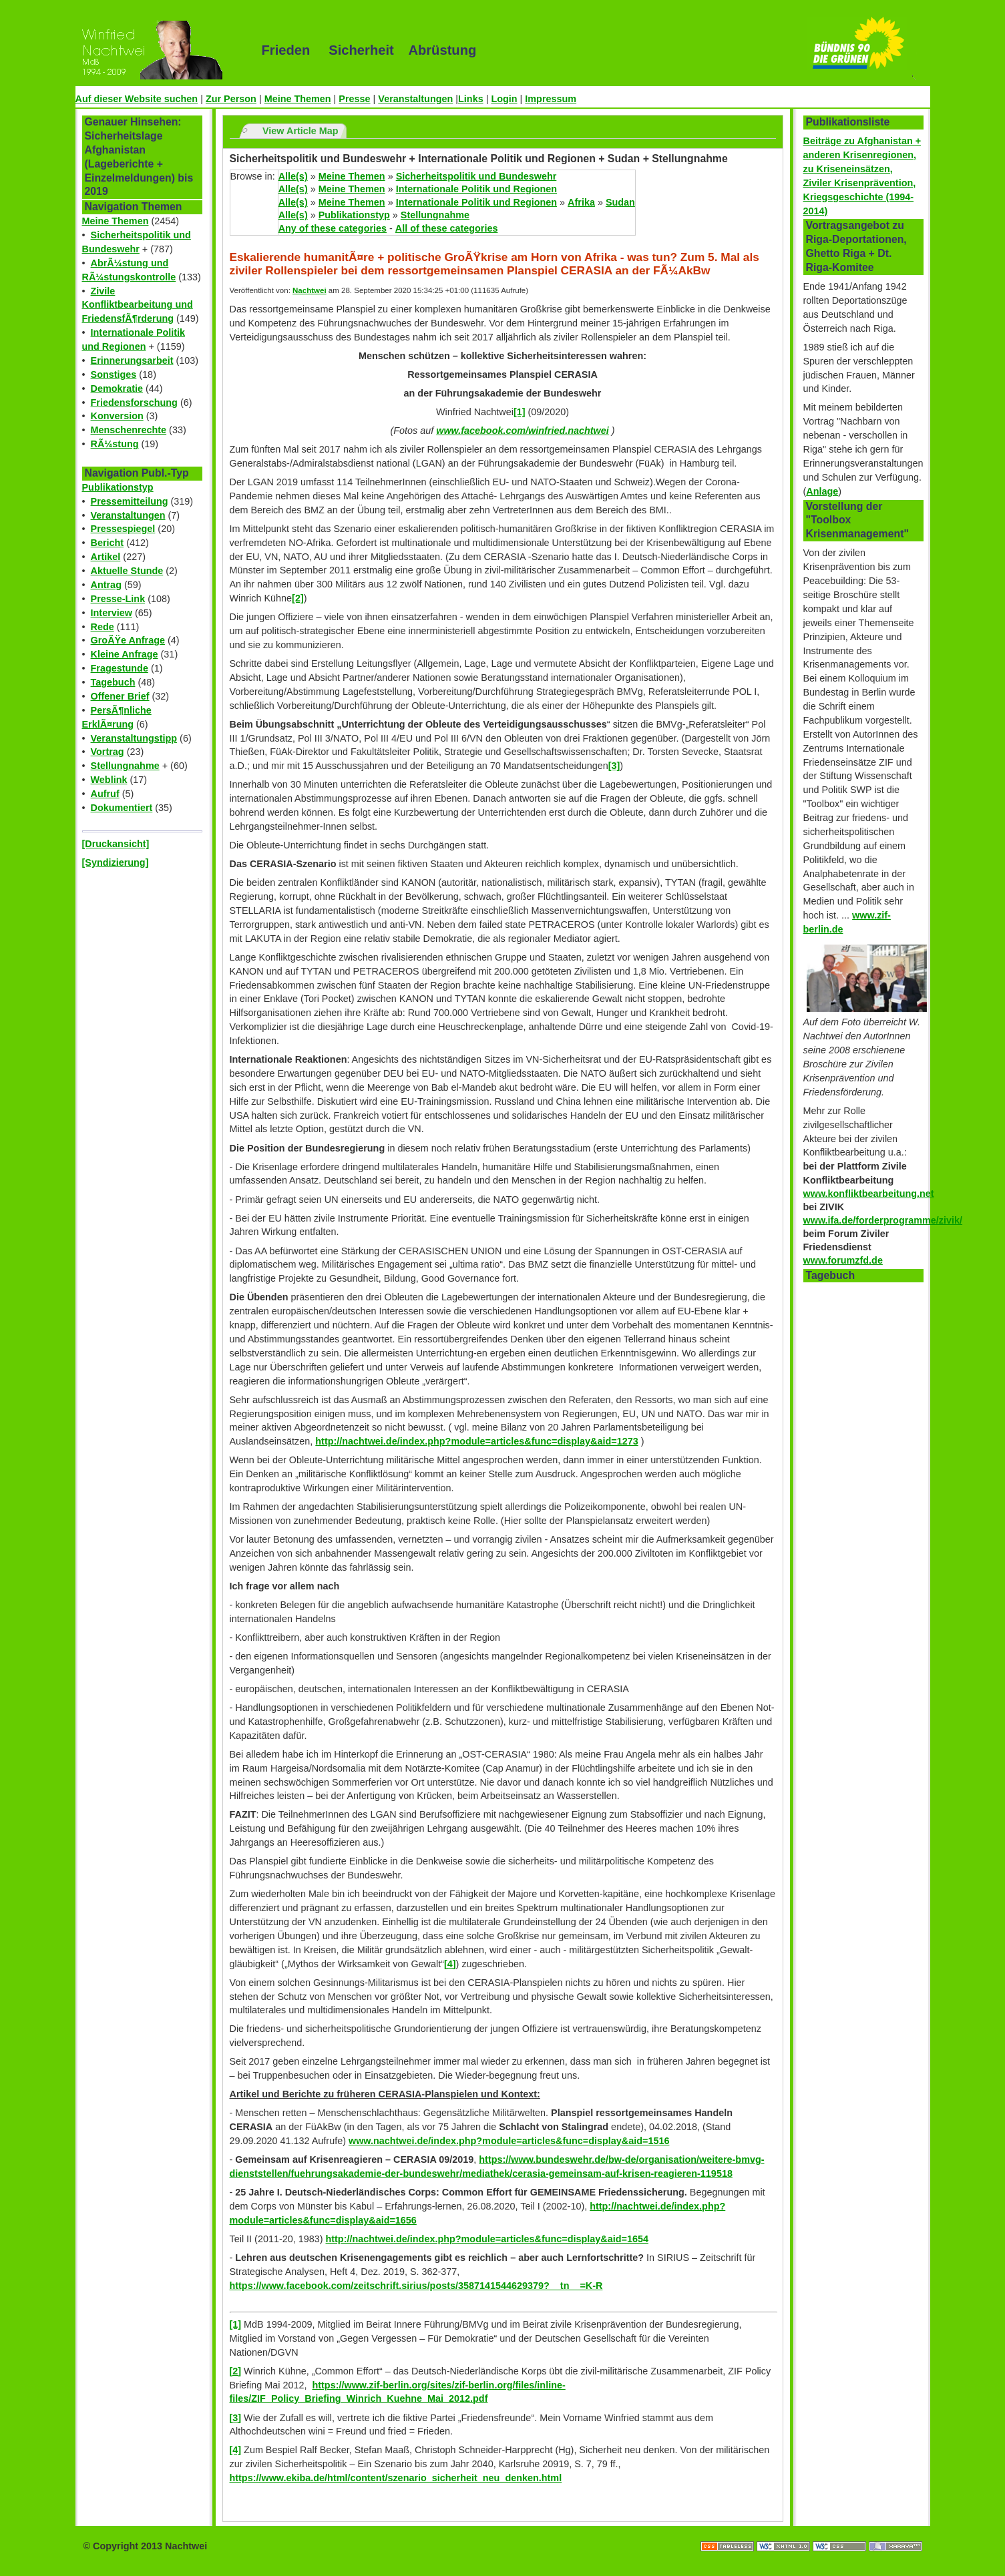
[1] (520, 412)
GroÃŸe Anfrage (128, 640)
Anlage (822, 491)
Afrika (581, 202)
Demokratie (117, 388)
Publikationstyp (118, 487)
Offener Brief (120, 696)
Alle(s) (293, 176)
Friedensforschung (134, 402)
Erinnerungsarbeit (132, 360)
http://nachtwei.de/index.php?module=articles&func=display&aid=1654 (487, 2239)
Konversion (117, 416)
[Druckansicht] (116, 843)
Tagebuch (113, 682)
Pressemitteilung (129, 501)
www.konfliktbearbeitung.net (868, 1193)
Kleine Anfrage (124, 654)
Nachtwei (309, 290)
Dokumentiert (122, 807)
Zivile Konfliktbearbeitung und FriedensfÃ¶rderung (137, 305)
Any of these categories (332, 228)
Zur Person (231, 98)
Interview (111, 612)
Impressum (550, 98)
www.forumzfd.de (843, 1260)
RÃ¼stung (115, 444)
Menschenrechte (129, 430)
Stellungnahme (125, 765)
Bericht (107, 542)
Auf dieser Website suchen (136, 98)
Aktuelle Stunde (127, 570)
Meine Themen (297, 98)
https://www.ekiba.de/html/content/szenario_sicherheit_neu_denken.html (396, 2478)
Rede (102, 626)
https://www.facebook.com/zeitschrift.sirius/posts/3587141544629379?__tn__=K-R (416, 2285)
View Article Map (300, 130)
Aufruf (105, 793)
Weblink (109, 779)
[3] (614, 765)
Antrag (106, 584)
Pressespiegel (123, 528)
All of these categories (446, 228)
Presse (354, 98)
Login (504, 98)
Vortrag (107, 751)
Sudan (620, 202)
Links (470, 98)
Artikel (106, 556)
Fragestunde (119, 668)
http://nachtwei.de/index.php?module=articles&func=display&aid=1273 (476, 1441)
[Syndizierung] (115, 862)
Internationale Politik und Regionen (476, 189)
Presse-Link (118, 598)
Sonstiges (114, 374)
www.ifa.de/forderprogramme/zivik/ (883, 1220)
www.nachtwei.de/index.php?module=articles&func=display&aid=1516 (509, 2140)
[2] (298, 598)
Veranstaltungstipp (134, 738)
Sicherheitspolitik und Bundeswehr (476, 176)
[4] (450, 1964)
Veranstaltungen (415, 98)
